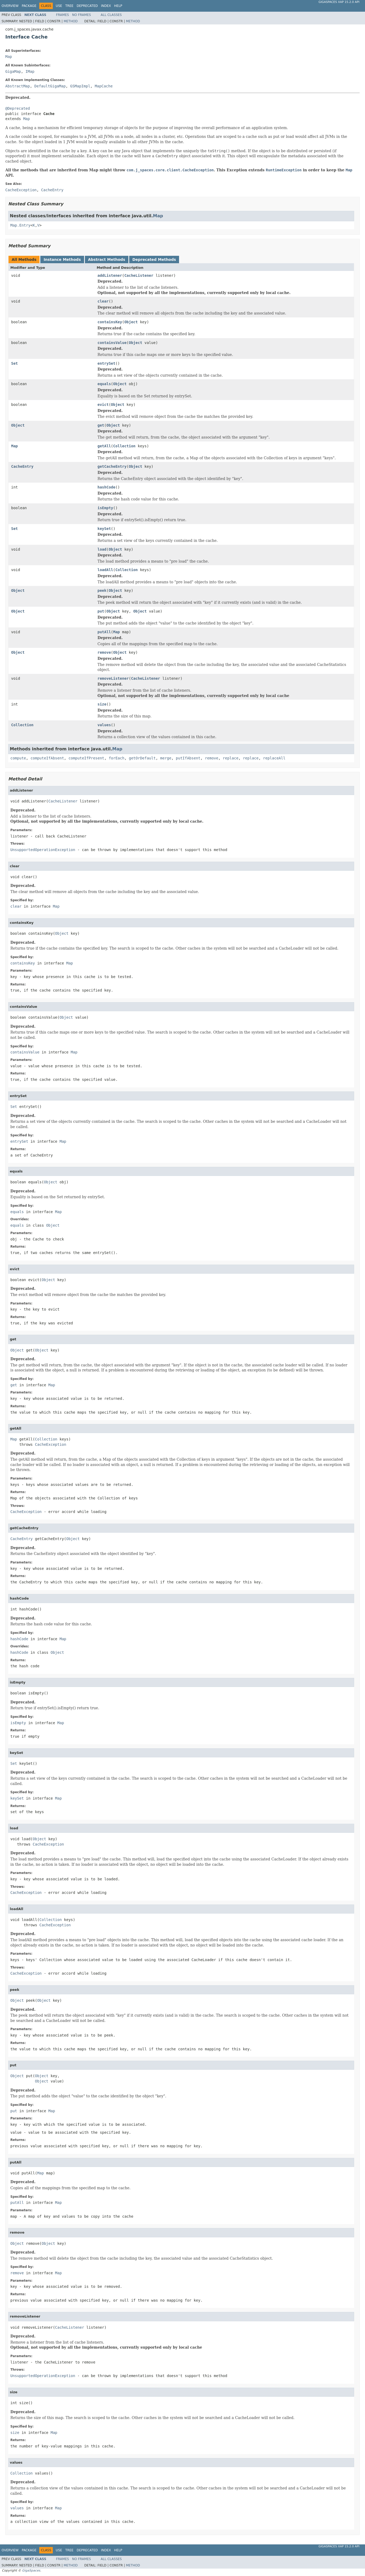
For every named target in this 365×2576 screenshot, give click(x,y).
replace (230, 758)
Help (118, 6)
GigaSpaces (31, 2570)
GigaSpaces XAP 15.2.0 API (339, 2)
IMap (29, 71)
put (101, 611)
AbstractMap (17, 86)
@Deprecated (17, 108)
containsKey (110, 322)
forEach (116, 758)
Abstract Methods (106, 259)
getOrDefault (142, 758)
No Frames (81, 15)
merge (165, 758)
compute (18, 758)
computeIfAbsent (47, 758)
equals (104, 384)
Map (8, 56)
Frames (62, 15)
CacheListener (139, 275)
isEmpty (105, 508)
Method (71, 21)
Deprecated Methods (154, 259)
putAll (104, 632)
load (102, 549)
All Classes (111, 15)
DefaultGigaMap (50, 86)
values (104, 725)
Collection (124, 446)
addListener (110, 275)
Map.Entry (20, 225)
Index (106, 6)
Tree (69, 6)
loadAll (105, 570)
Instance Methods (62, 259)
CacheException (50, 1444)
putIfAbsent (188, 758)
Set (14, 363)
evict (103, 404)
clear (103, 301)
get (101, 425)
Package (29, 6)
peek (102, 590)
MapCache (103, 86)
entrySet (106, 363)
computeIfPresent (86, 758)
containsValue (112, 343)
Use (59, 6)
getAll (104, 446)
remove (104, 652)
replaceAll (274, 758)
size (102, 704)
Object (131, 322)
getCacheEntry (112, 466)
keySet (104, 528)
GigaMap (13, 71)
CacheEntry (22, 466)
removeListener (113, 678)
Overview (10, 6)
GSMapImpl (80, 86)
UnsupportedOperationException (42, 850)
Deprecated (87, 6)
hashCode (106, 487)
